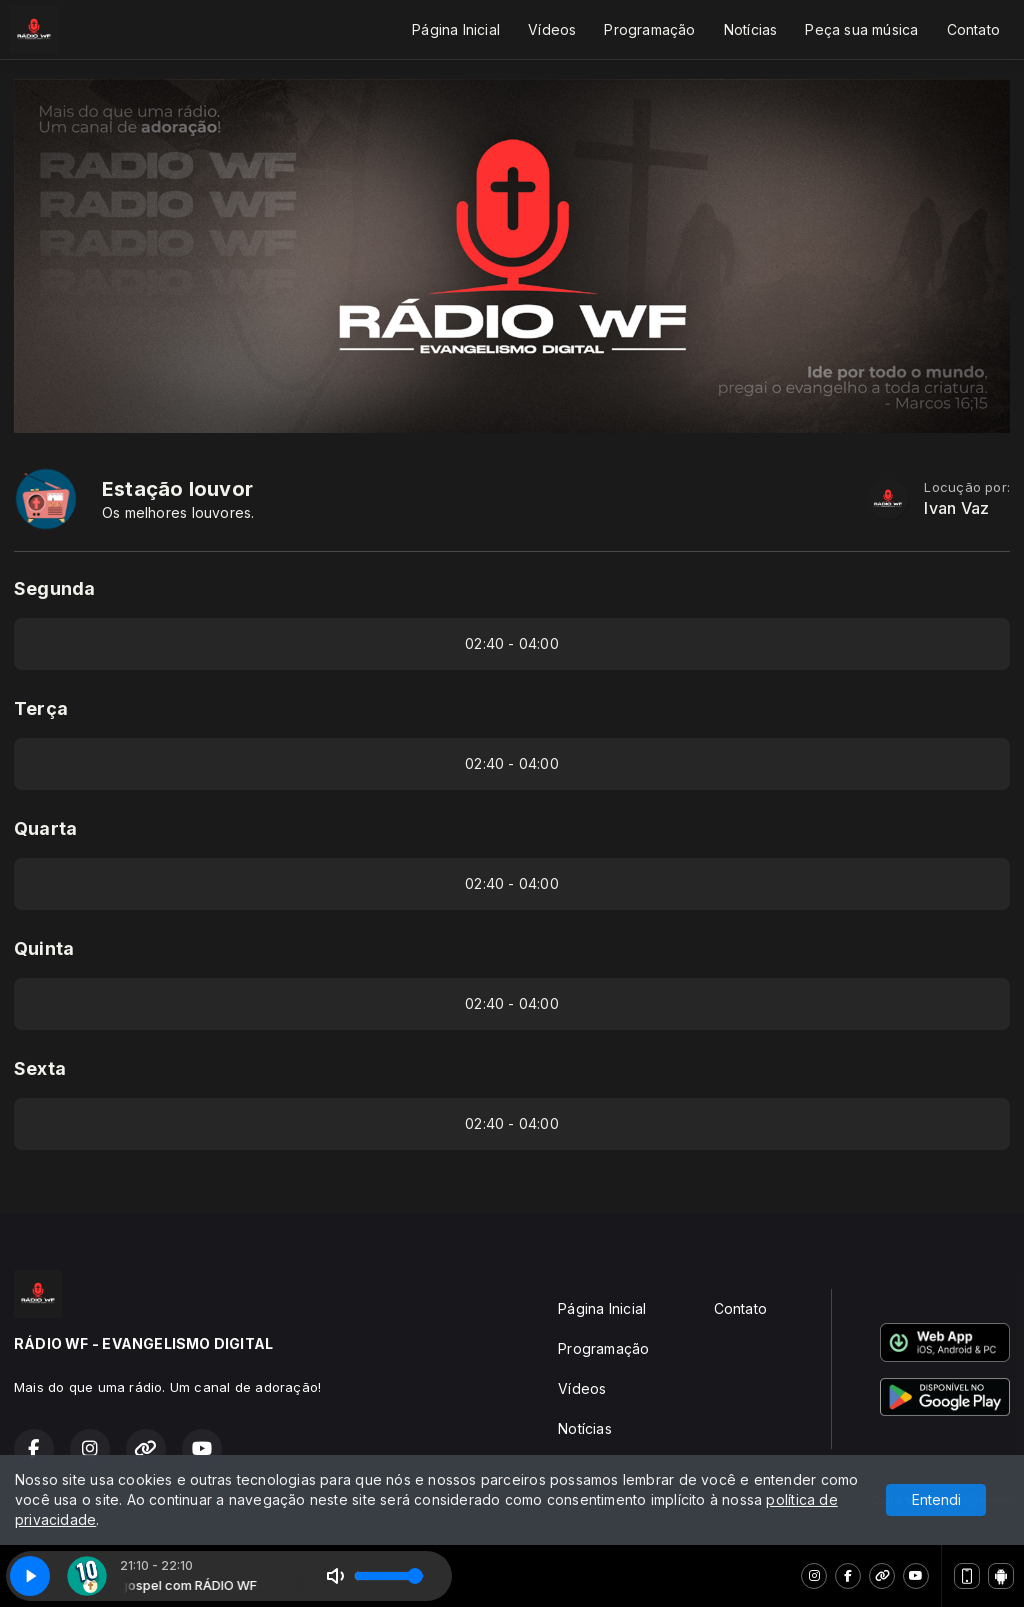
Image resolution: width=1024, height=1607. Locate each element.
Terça (41, 708)
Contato (973, 29)
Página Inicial (456, 29)
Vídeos (552, 29)
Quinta (44, 948)
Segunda (54, 588)
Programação (649, 29)
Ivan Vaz (956, 508)
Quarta (45, 828)
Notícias (751, 29)
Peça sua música (861, 29)
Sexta (40, 1068)
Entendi (936, 1499)
